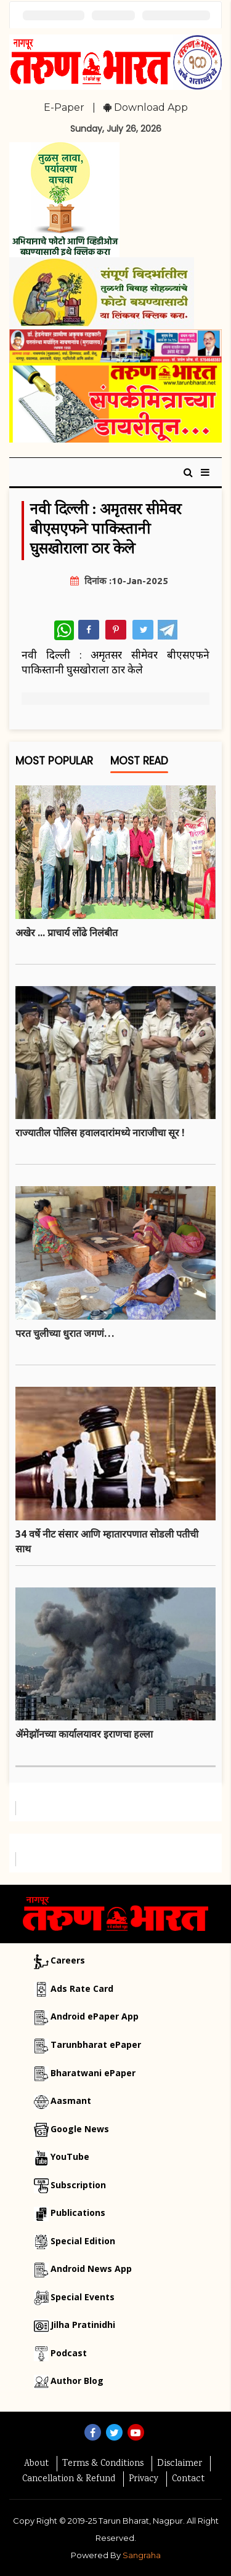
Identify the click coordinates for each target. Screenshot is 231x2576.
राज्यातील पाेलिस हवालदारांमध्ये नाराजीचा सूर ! (99, 1132)
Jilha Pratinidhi (83, 2324)
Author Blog (77, 2380)
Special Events (83, 2297)
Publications (78, 2212)
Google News (80, 2129)
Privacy (143, 2479)
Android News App (91, 2268)
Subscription (78, 2185)
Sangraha (142, 2555)
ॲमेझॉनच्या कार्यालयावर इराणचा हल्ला (84, 1733)
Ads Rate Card (82, 1988)
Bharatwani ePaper (93, 2073)
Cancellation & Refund (68, 2479)
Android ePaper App (95, 2016)
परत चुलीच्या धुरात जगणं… (64, 1333)
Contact (188, 2479)
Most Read (139, 763)
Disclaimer (179, 2464)
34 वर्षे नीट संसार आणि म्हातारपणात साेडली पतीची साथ (106, 1541)
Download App (145, 107)
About (36, 2464)
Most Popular (54, 763)
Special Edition (83, 2241)
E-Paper (64, 107)
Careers (68, 1960)
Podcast (69, 2353)
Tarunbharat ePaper (96, 2044)
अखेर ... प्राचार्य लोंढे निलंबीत (66, 932)
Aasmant (71, 2100)
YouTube (70, 2156)
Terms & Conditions (103, 2464)
